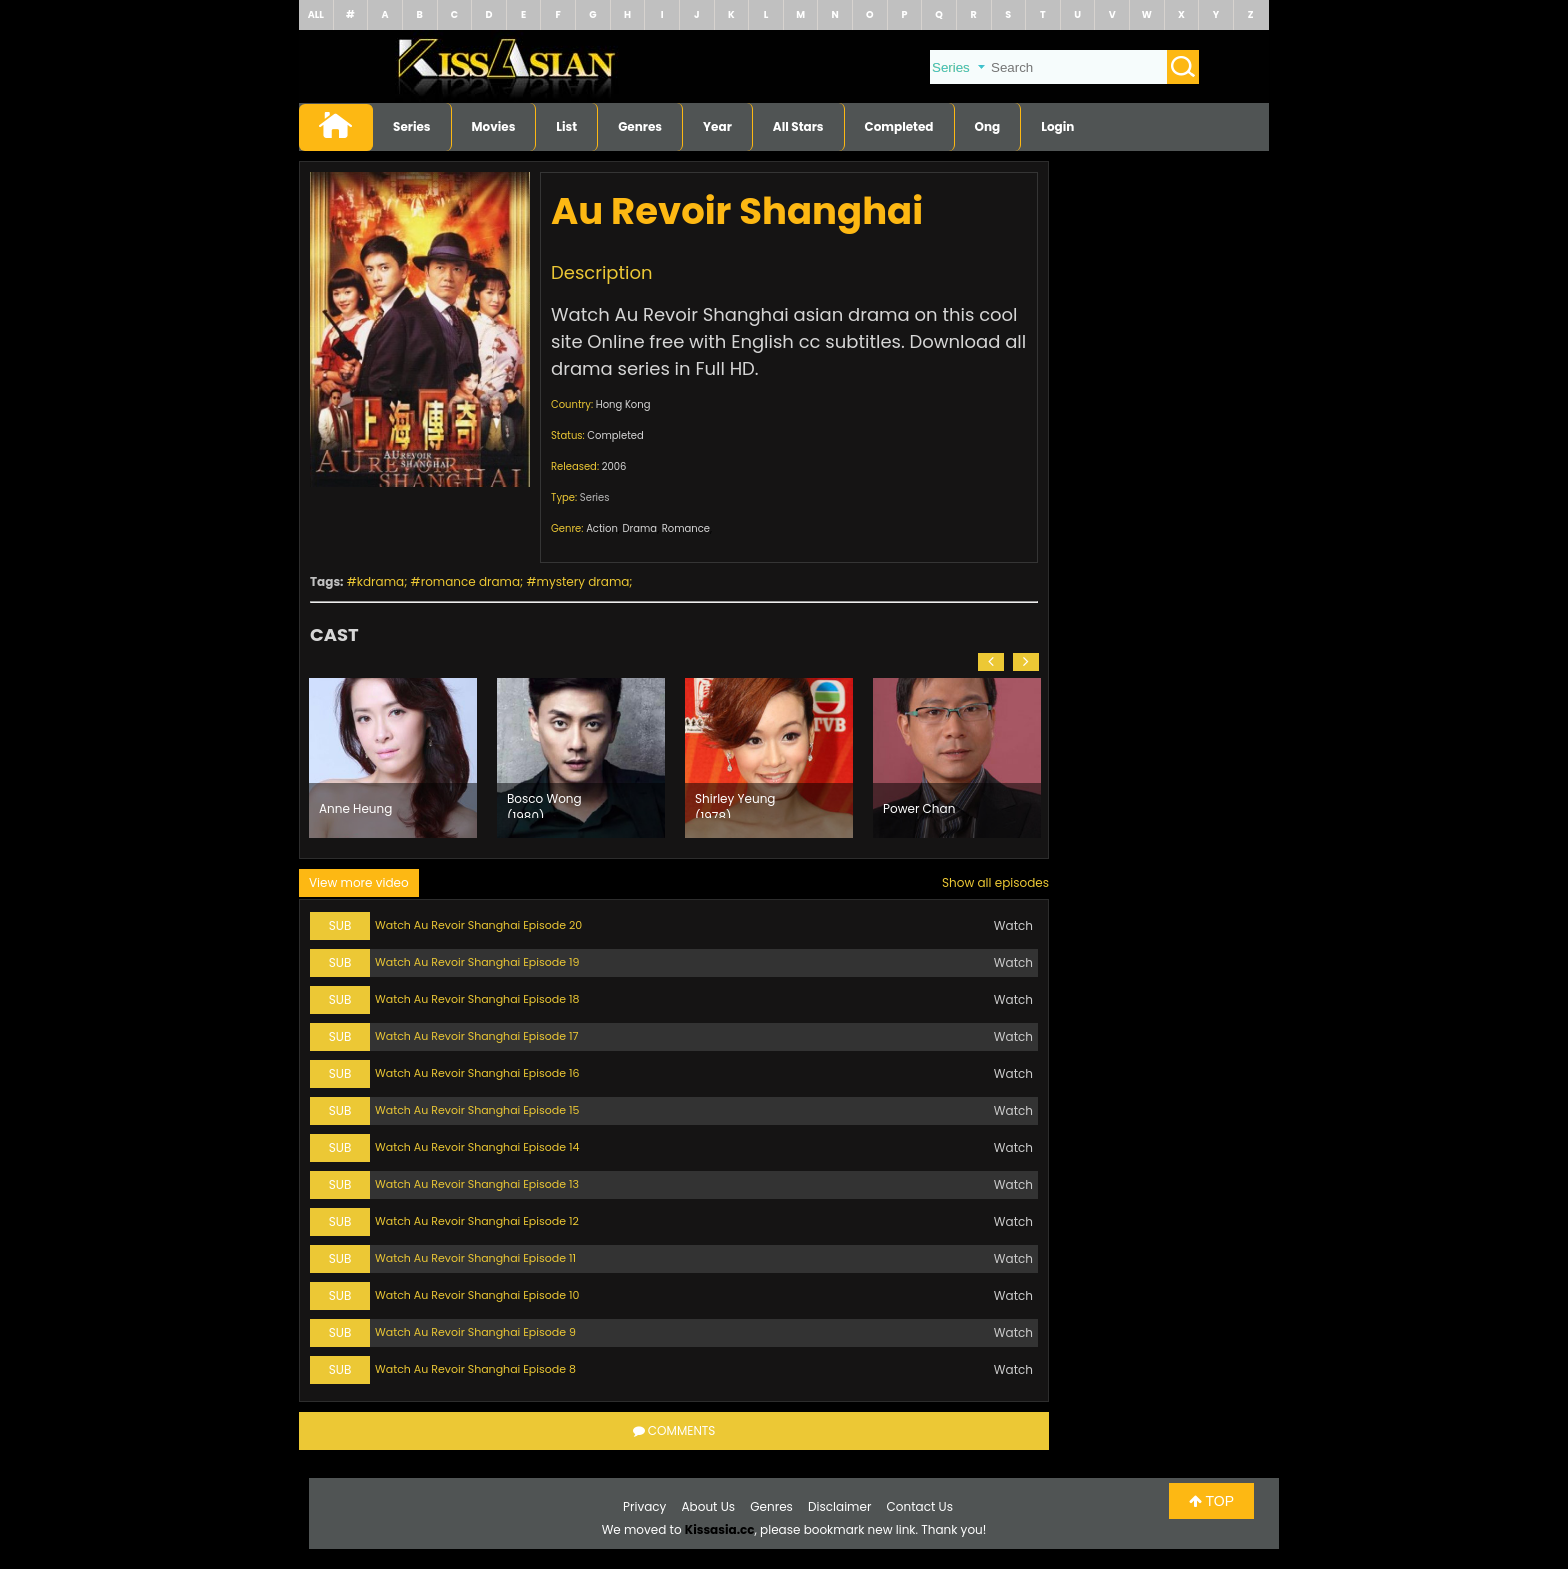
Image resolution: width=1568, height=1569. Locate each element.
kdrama (380, 581)
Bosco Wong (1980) (544, 804)
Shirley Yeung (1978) (735, 804)
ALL (316, 14)
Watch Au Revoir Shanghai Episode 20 (478, 925)
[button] (991, 662)
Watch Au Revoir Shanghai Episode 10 (477, 1295)
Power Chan (919, 808)
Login (1057, 126)
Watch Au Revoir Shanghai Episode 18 (477, 999)
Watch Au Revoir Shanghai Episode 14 (477, 1147)
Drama (640, 528)
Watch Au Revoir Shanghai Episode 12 (477, 1221)
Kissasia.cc (720, 1529)
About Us (709, 1506)
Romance (686, 528)
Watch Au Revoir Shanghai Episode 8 (475, 1369)
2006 (614, 466)
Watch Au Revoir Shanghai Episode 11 (475, 1258)
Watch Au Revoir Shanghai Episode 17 (477, 1036)
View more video (359, 882)
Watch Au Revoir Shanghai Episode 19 (477, 962)
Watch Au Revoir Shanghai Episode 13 (477, 1184)
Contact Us (920, 1506)
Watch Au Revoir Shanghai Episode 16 (477, 1073)
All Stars (798, 126)
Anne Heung (355, 808)
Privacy (644, 1506)
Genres (640, 126)
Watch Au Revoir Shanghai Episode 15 (477, 1110)
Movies (494, 126)
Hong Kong (623, 404)
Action (602, 528)
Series (412, 126)
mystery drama (583, 581)
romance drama (470, 581)
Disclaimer (839, 1506)
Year (717, 126)
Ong (988, 126)
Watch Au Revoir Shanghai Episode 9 (475, 1332)
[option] (393, 758)
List (566, 126)
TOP (1211, 1501)
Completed (899, 126)
